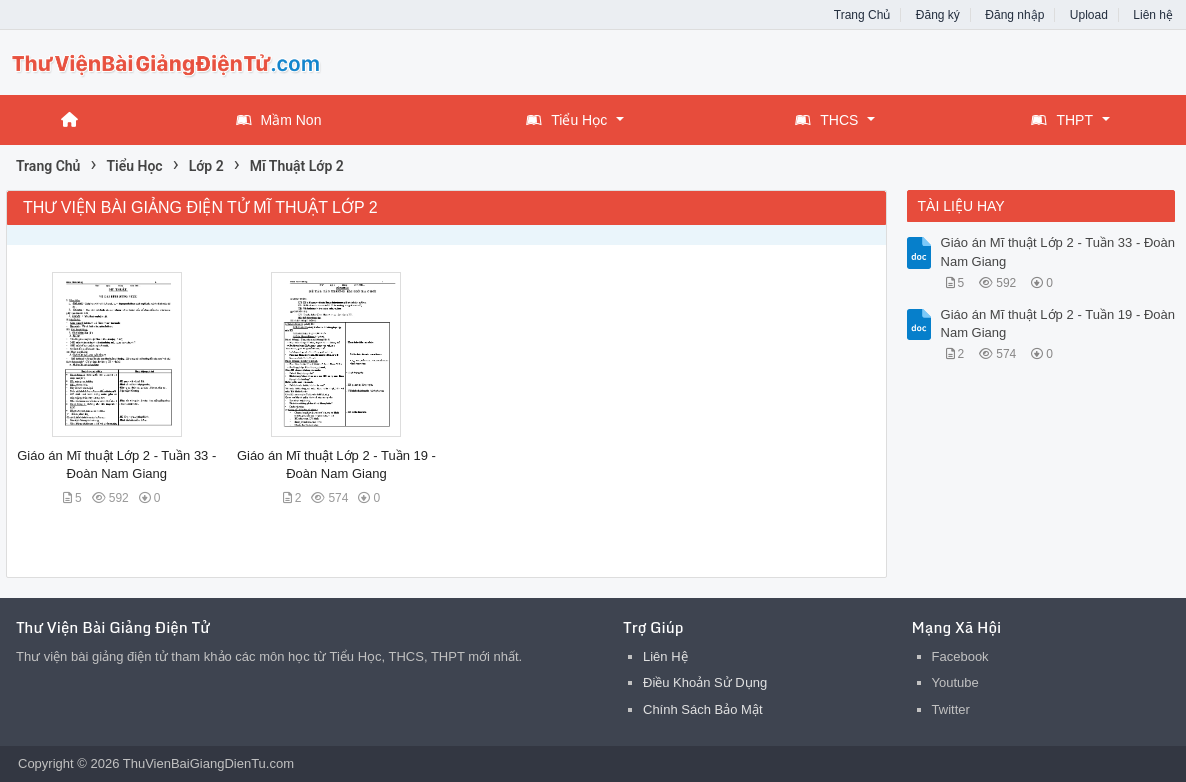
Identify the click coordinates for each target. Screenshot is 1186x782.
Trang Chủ (862, 15)
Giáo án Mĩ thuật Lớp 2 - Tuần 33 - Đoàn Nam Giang (1058, 251)
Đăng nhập (1014, 15)
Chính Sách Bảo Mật (703, 709)
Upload (1089, 15)
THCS (826, 120)
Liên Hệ (665, 656)
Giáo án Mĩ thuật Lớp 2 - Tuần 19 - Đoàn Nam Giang (1058, 323)
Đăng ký (938, 15)
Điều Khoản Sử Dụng (705, 682)
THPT (1062, 120)
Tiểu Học (566, 120)
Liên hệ (1153, 15)
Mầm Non (279, 120)
